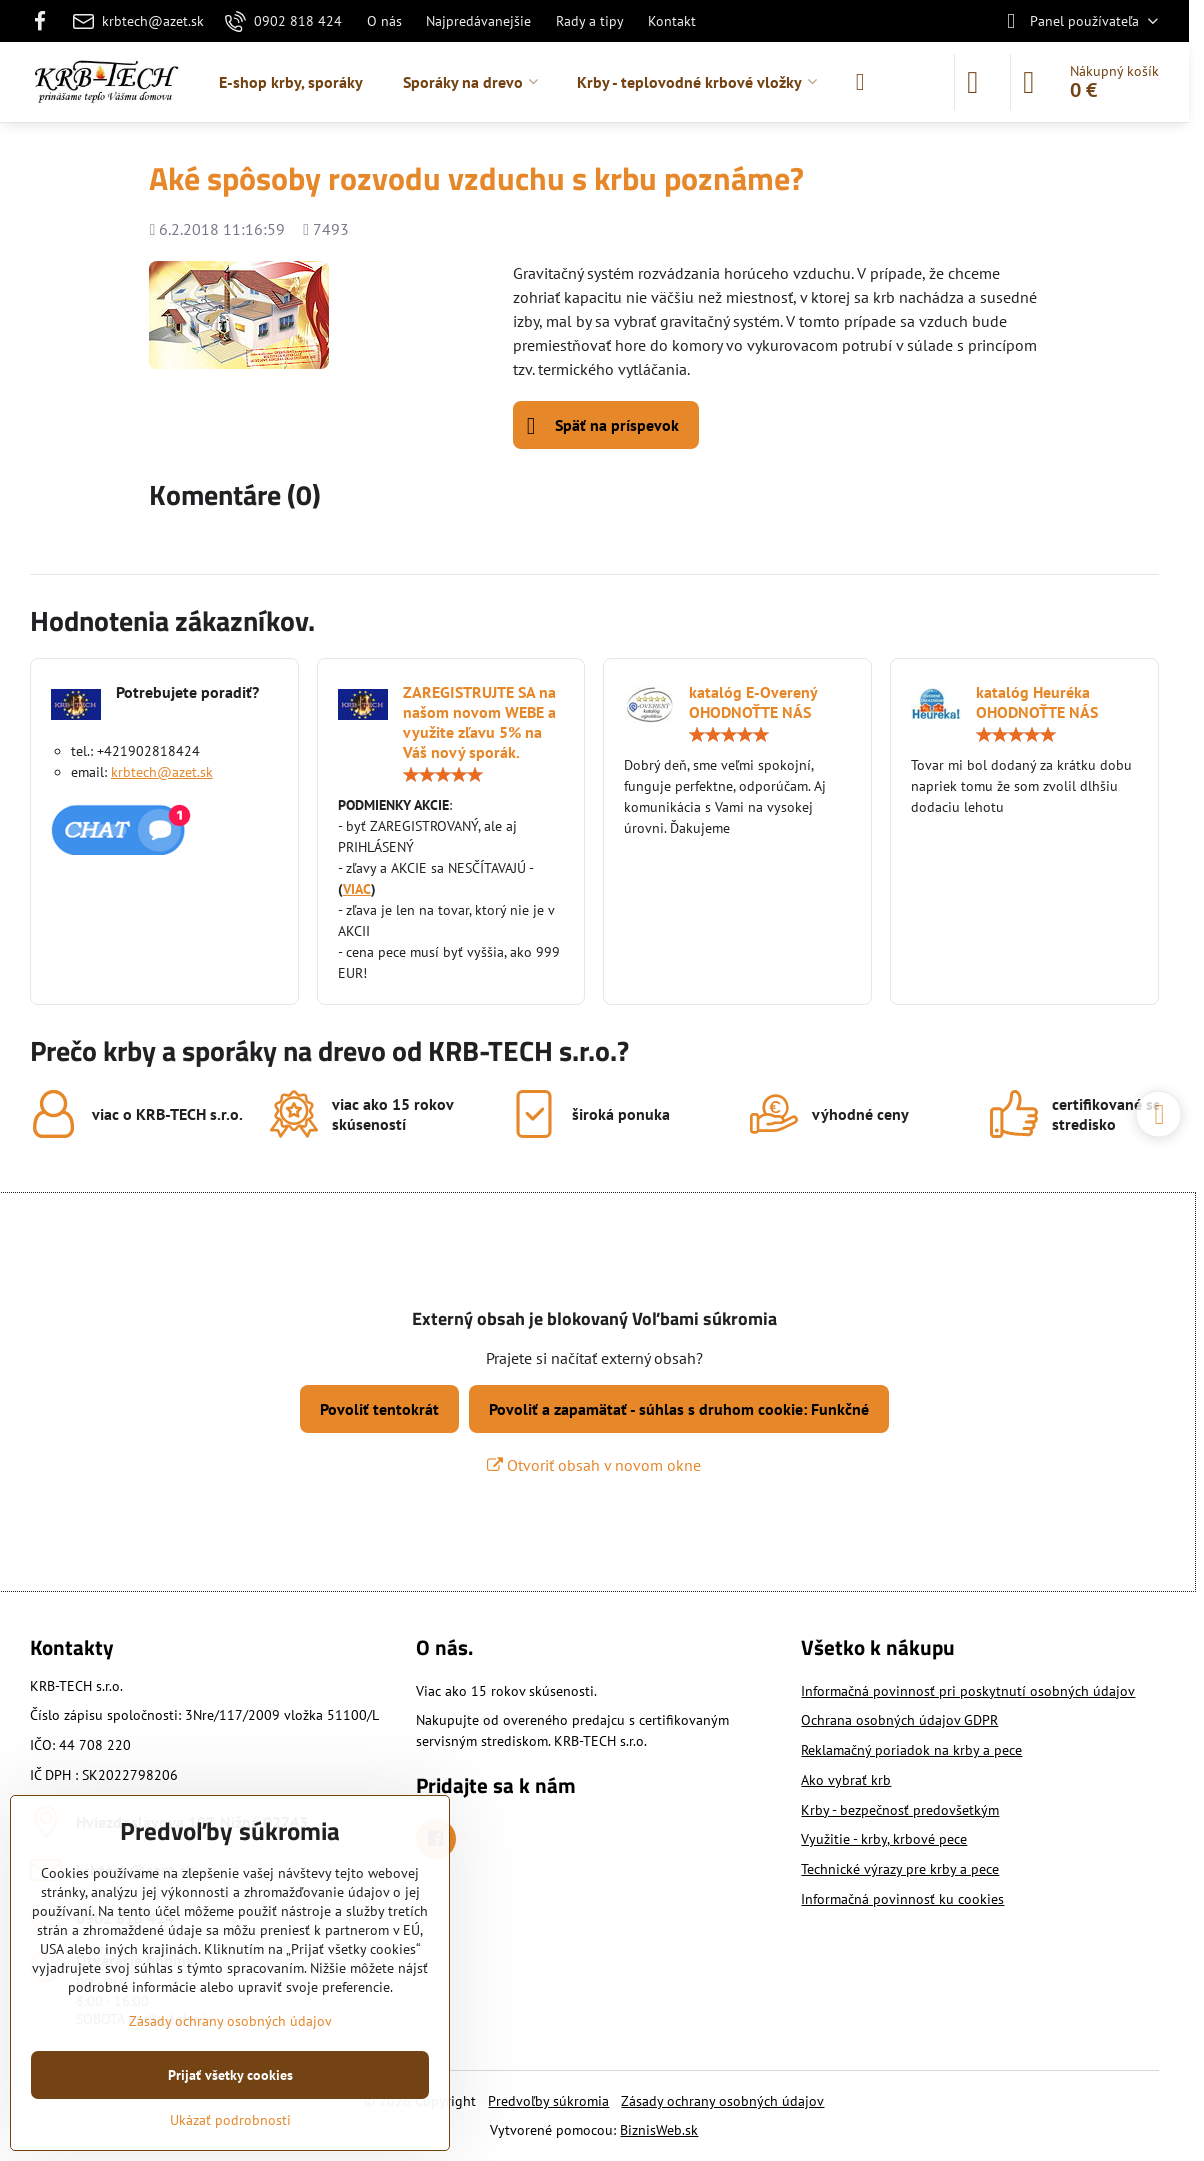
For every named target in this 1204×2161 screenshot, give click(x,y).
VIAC (357, 889)
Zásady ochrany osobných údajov (722, 2101)
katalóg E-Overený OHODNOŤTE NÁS (753, 702)
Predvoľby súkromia (548, 2101)
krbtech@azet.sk (162, 772)
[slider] (443, 775)
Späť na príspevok (603, 426)
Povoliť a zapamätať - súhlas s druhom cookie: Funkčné (679, 1409)
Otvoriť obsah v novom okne (594, 1465)
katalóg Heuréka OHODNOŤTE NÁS (1037, 702)
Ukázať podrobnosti (230, 2120)
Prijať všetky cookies (230, 2075)
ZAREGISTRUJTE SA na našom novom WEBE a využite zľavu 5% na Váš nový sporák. (479, 722)
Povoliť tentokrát (379, 1409)
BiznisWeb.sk (659, 2130)
